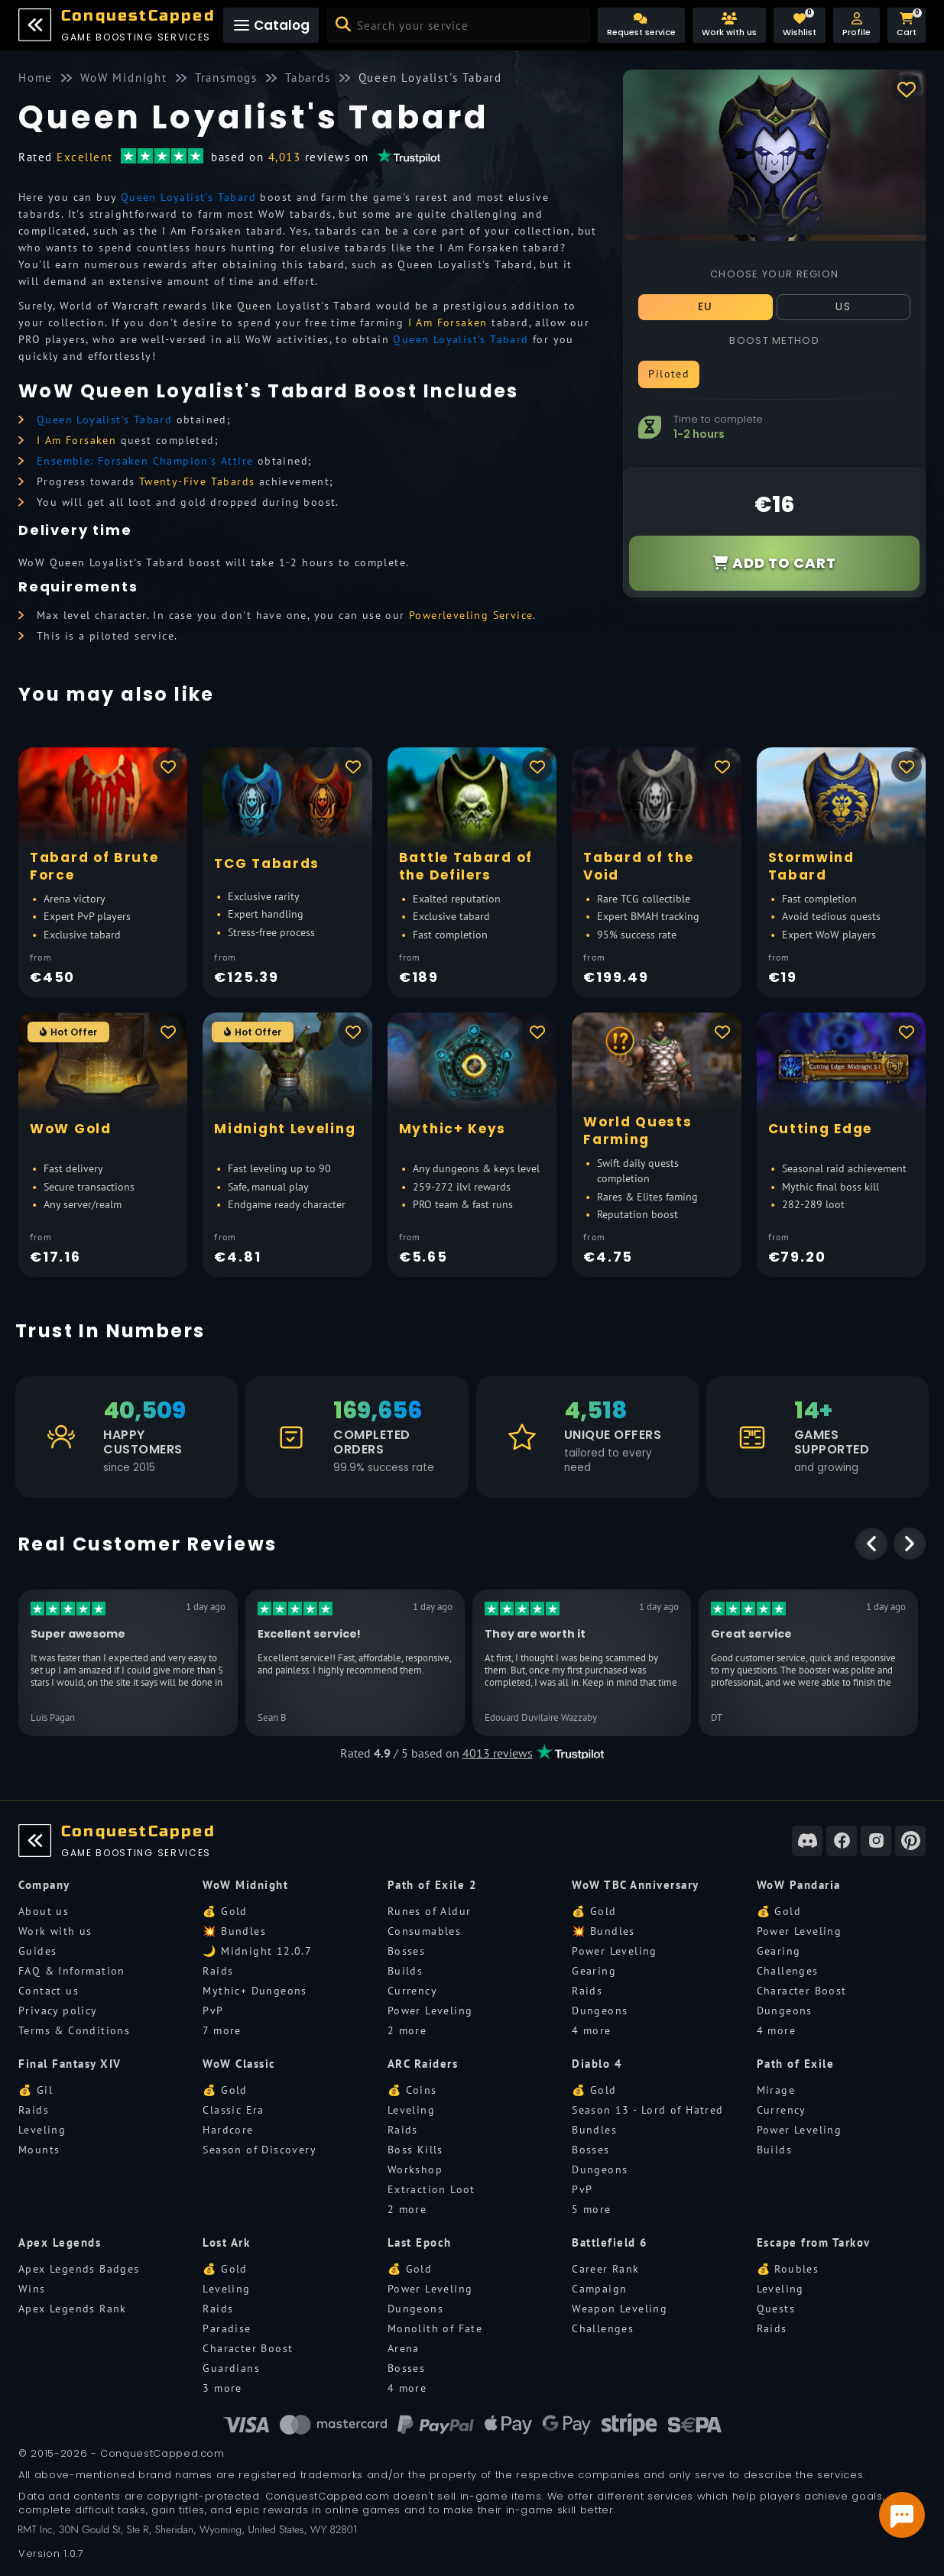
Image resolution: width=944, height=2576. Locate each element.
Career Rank (605, 2269)
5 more (591, 2209)
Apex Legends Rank (72, 2308)
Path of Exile (796, 2063)
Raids (218, 1971)
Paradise (227, 2328)
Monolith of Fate (435, 2328)
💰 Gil (35, 2090)
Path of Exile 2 (433, 1885)
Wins (32, 2289)
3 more (222, 2388)
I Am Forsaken (448, 322)
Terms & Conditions (74, 2030)
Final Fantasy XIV (70, 2063)
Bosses (406, 1951)
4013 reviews (497, 1753)
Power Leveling (430, 2010)
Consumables (424, 1931)
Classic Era (233, 2110)
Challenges (788, 1971)
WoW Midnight (245, 1885)
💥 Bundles (234, 1931)
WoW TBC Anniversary (635, 1885)
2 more (407, 2030)
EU (705, 306)
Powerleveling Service (471, 615)
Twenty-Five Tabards (197, 481)
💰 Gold (225, 1911)
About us (43, 1911)
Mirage (776, 2090)
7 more (222, 2030)
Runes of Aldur (430, 1911)
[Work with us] (729, 25)
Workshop (415, 2169)
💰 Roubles (788, 2269)
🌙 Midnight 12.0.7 (257, 1951)
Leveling (42, 2130)
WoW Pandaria (799, 1885)
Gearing (594, 1971)
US (843, 306)
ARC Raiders (423, 2063)
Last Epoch (420, 2242)
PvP (213, 2010)
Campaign (599, 2289)
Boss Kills (415, 2149)
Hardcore (228, 2130)
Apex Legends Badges (79, 2269)
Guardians (231, 2368)
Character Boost (802, 1991)
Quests (776, 2308)
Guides (37, 1951)
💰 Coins (412, 2090)
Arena (404, 2348)
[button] (856, 25)
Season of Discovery (259, 2149)
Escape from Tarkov (814, 2242)
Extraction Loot (431, 2189)
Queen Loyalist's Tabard (188, 197)
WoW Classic (239, 2063)
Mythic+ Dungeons (255, 1991)
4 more (591, 2030)
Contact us (48, 1991)
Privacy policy (58, 2010)
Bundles (594, 2130)
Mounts (39, 2149)
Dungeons (600, 2010)
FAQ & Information (71, 1971)
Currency (412, 1991)
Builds (405, 1971)
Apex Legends (59, 2242)
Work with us (55, 1931)
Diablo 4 (597, 2063)
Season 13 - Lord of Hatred (647, 2110)
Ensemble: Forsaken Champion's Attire (145, 461)
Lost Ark (226, 2242)
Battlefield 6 (610, 2242)
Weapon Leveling (619, 2308)
